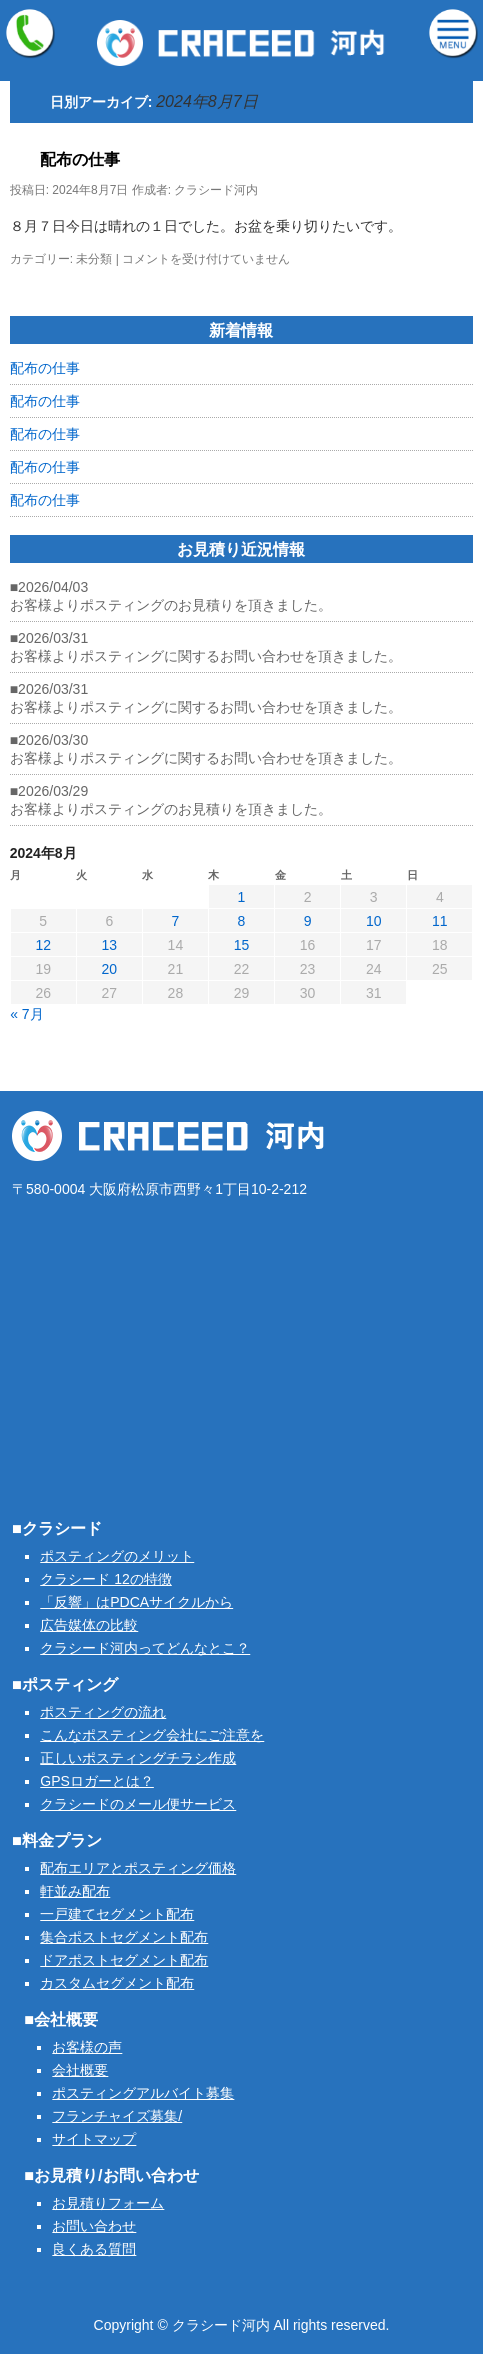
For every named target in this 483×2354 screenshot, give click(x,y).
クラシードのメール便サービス (138, 1804)
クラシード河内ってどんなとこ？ (145, 1648)
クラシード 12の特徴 (105, 1579)
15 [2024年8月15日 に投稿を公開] (242, 945)
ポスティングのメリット (117, 1556)
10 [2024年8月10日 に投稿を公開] (374, 921)
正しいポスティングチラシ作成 (138, 1758)
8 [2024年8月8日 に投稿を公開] (242, 921)
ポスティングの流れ (103, 1712)
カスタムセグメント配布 (117, 1983)
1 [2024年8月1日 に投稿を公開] (242, 897)
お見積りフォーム (108, 2203)
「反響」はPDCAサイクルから (136, 1602)
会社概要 (80, 2070)
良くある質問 (94, 2249)
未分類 (94, 259)
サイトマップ (94, 2139)
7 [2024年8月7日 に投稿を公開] (175, 921)
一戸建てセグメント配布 (117, 1914)
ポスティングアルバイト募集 (143, 2093)
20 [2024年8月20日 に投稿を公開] (110, 969)
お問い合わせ (94, 2226)
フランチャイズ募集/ (117, 2116)
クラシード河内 (216, 190)
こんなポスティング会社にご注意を (152, 1735)
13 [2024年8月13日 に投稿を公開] (110, 945)
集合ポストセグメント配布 (124, 1937)
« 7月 (26, 1014)
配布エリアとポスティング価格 (138, 1868)
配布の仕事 (80, 159)
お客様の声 (87, 2047)
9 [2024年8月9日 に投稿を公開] (308, 921)
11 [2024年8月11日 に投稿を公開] (440, 921)
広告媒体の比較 (89, 1625)
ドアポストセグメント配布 (124, 1960)
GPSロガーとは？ (97, 1781)
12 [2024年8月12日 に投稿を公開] (43, 945)
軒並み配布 (75, 1891)
